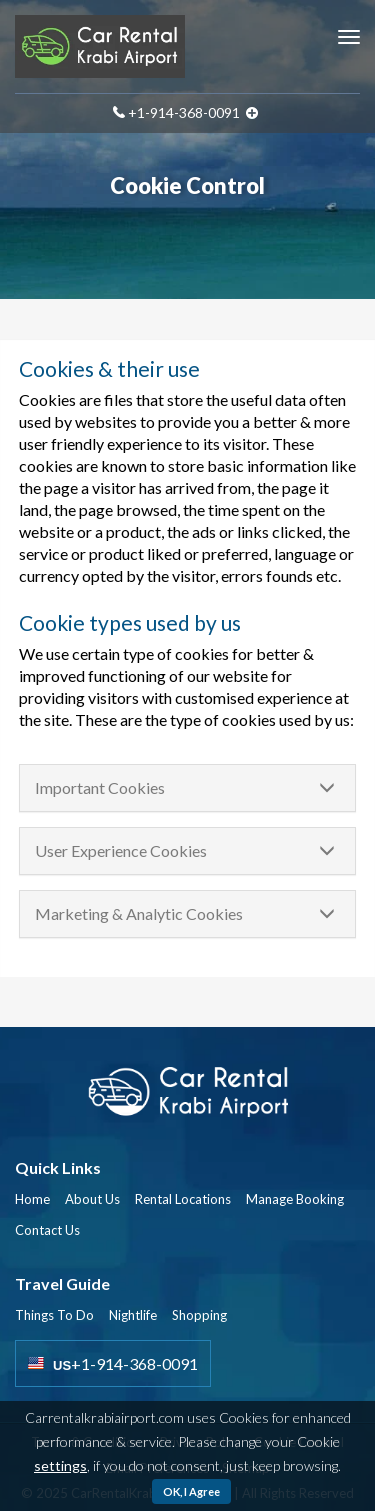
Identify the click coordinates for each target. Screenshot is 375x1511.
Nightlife (133, 1315)
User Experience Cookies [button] (121, 850)
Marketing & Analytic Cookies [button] (139, 913)
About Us (92, 1199)
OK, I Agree (191, 1491)
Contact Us (47, 1230)
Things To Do (54, 1315)
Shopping (199, 1315)
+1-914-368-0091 (184, 112)
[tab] (187, 788)
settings (60, 1465)
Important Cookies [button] (100, 787)
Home (32, 1199)
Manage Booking (295, 1199)
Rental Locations (183, 1199)
